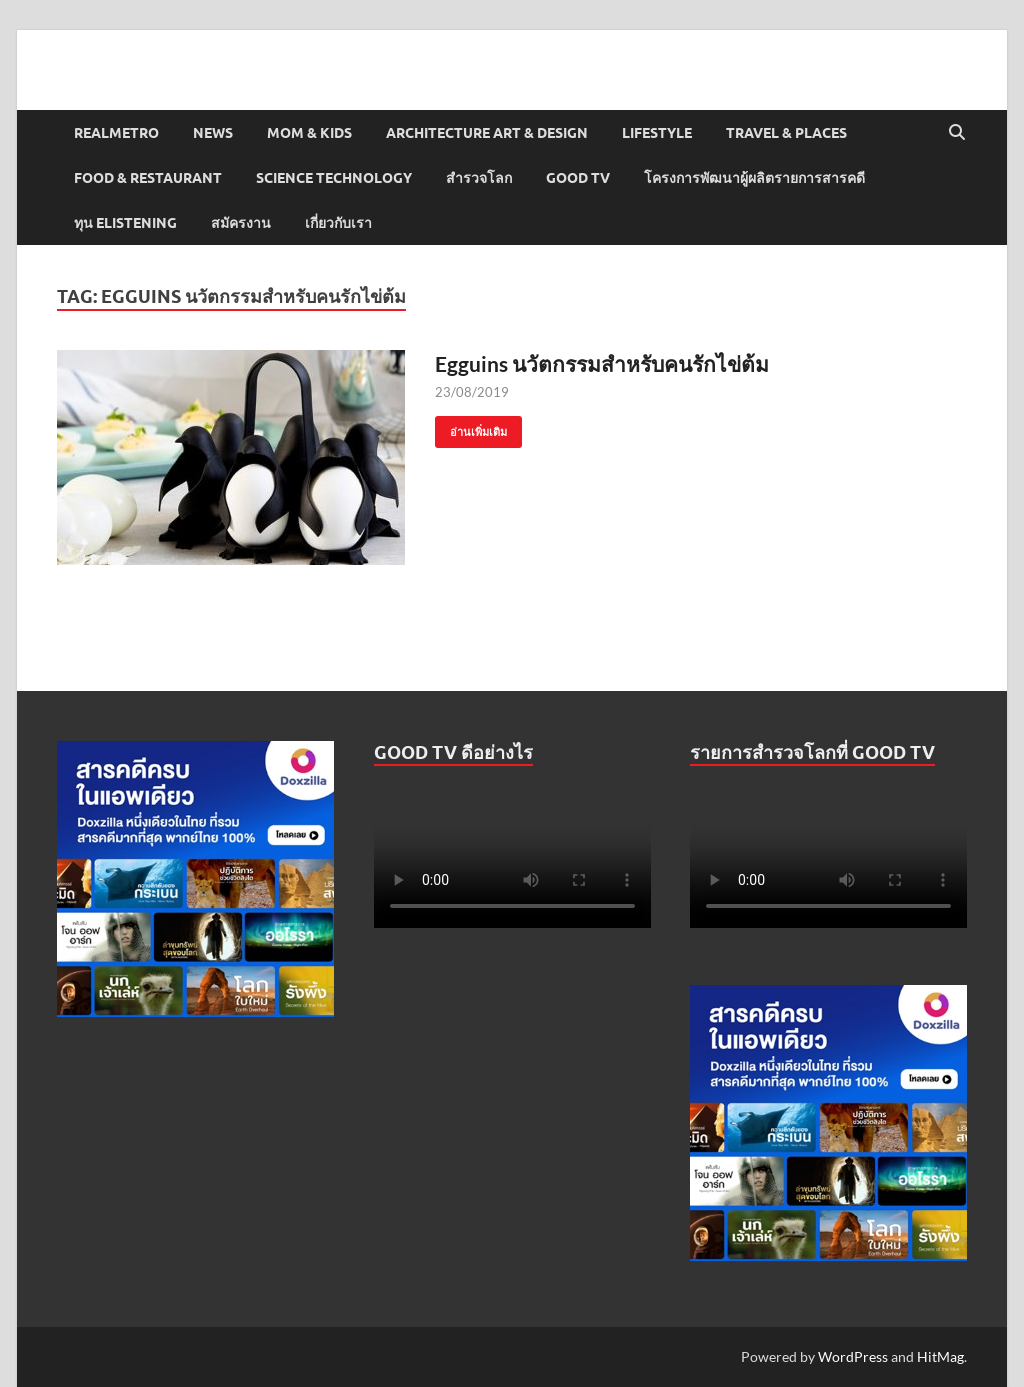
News (213, 133)
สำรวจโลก (479, 178)
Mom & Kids (309, 133)
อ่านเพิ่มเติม (471, 427)
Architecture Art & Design (487, 133)
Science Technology (334, 178)
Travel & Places (786, 133)
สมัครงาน (241, 223)
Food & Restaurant (148, 178)
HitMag (940, 1356)
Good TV (578, 178)
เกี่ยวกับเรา (338, 223)
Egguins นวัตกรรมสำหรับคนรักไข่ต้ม (602, 363)
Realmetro (116, 133)
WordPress (853, 1356)
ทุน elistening (125, 223)
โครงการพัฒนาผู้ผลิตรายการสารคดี (754, 178)
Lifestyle (657, 133)
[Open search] (957, 133)
